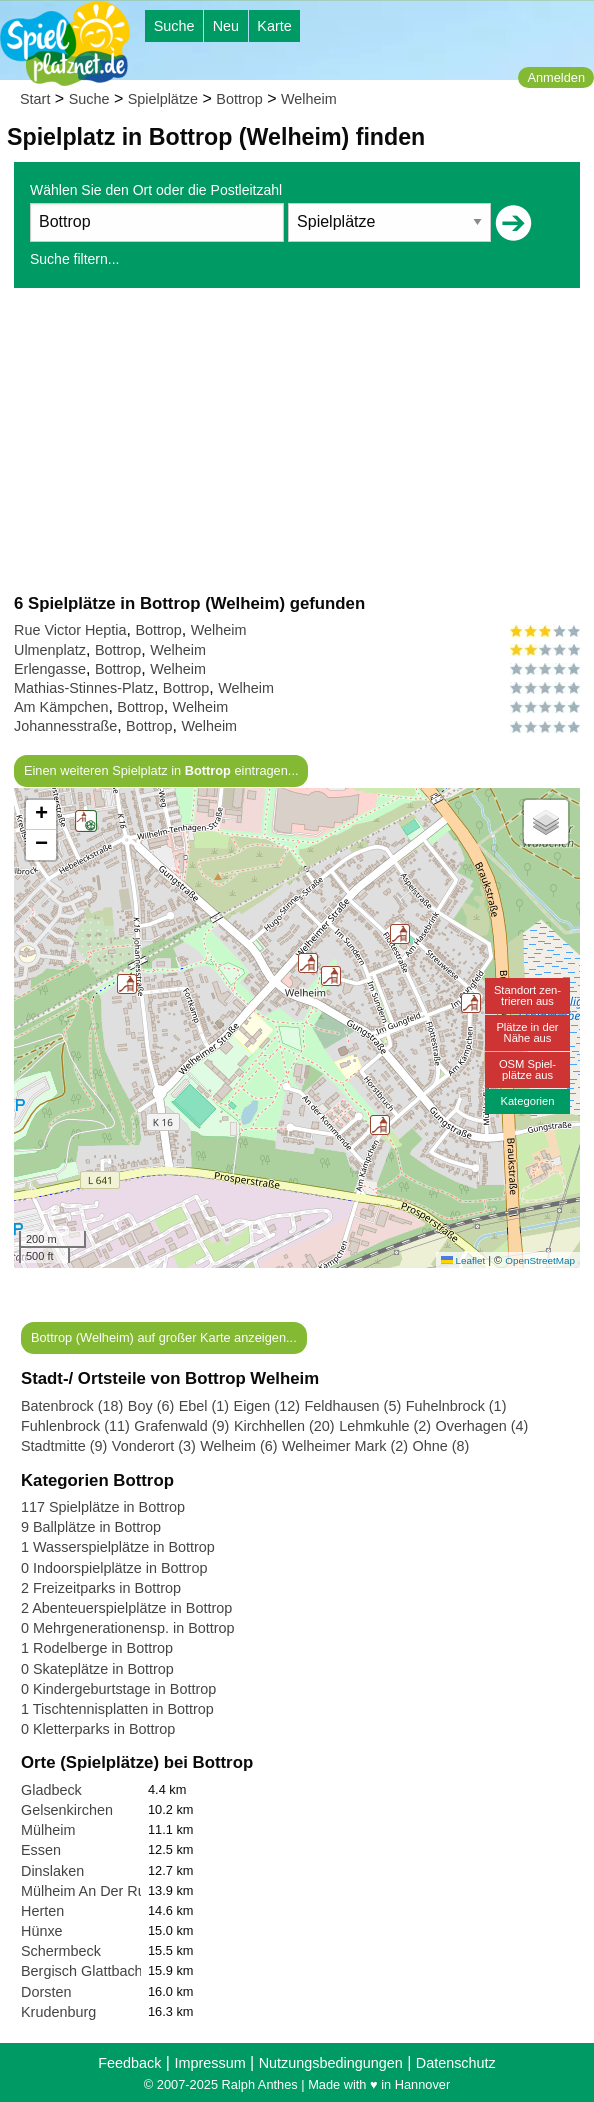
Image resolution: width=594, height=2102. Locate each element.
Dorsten (46, 1992)
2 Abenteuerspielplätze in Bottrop (126, 1608)
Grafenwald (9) (181, 1426)
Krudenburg (58, 2012)
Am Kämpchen (61, 707)
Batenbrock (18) (72, 1406)
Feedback (129, 2063)
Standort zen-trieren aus (527, 995)
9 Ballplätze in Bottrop (91, 1527)
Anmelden (556, 77)
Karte (274, 26)
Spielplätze (163, 99)
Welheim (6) (238, 1446)
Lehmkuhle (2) (385, 1426)
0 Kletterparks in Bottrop (98, 1729)
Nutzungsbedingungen (331, 2063)
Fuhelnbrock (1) (456, 1406)
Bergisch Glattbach (82, 1971)
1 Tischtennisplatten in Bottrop (117, 1709)
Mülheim (48, 1830)
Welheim (309, 99)
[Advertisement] (297, 440)
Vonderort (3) (154, 1446)
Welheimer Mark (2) (345, 1446)
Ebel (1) (204, 1406)
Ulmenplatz (50, 650)
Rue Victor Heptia (70, 630)
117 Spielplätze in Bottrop (103, 1507)
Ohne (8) (441, 1446)
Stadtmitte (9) (64, 1446)
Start (35, 99)
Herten (42, 1911)
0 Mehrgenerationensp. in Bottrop (128, 1628)
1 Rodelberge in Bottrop (97, 1648)
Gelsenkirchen (67, 1810)
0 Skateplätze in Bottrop (97, 1669)
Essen (41, 1850)
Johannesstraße (65, 726)
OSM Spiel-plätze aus (527, 1069)
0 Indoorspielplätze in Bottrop (114, 1568)
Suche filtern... (75, 259)
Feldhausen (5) (352, 1406)
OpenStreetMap (540, 1260)
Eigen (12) (267, 1406)
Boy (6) (151, 1406)
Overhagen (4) (482, 1426)
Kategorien (527, 1101)
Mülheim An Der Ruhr (90, 1891)
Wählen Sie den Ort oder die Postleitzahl (156, 190)
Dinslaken (52, 1871)
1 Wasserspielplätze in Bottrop (118, 1547)
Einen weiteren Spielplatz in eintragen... (161, 770)
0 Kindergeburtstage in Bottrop (118, 1689)
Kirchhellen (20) (284, 1426)
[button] (471, 1003)
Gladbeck (51, 1790)
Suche (174, 26)
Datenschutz (456, 2063)
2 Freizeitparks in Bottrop (101, 1588)
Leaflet (463, 1260)
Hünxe (42, 1931)
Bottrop (239, 99)
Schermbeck (61, 1951)
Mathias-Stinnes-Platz (84, 688)
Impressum (209, 2063)
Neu (226, 26)
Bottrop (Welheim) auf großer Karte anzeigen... (164, 1337)
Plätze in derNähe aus (527, 1032)
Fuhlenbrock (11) (75, 1426)
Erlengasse (50, 669)
